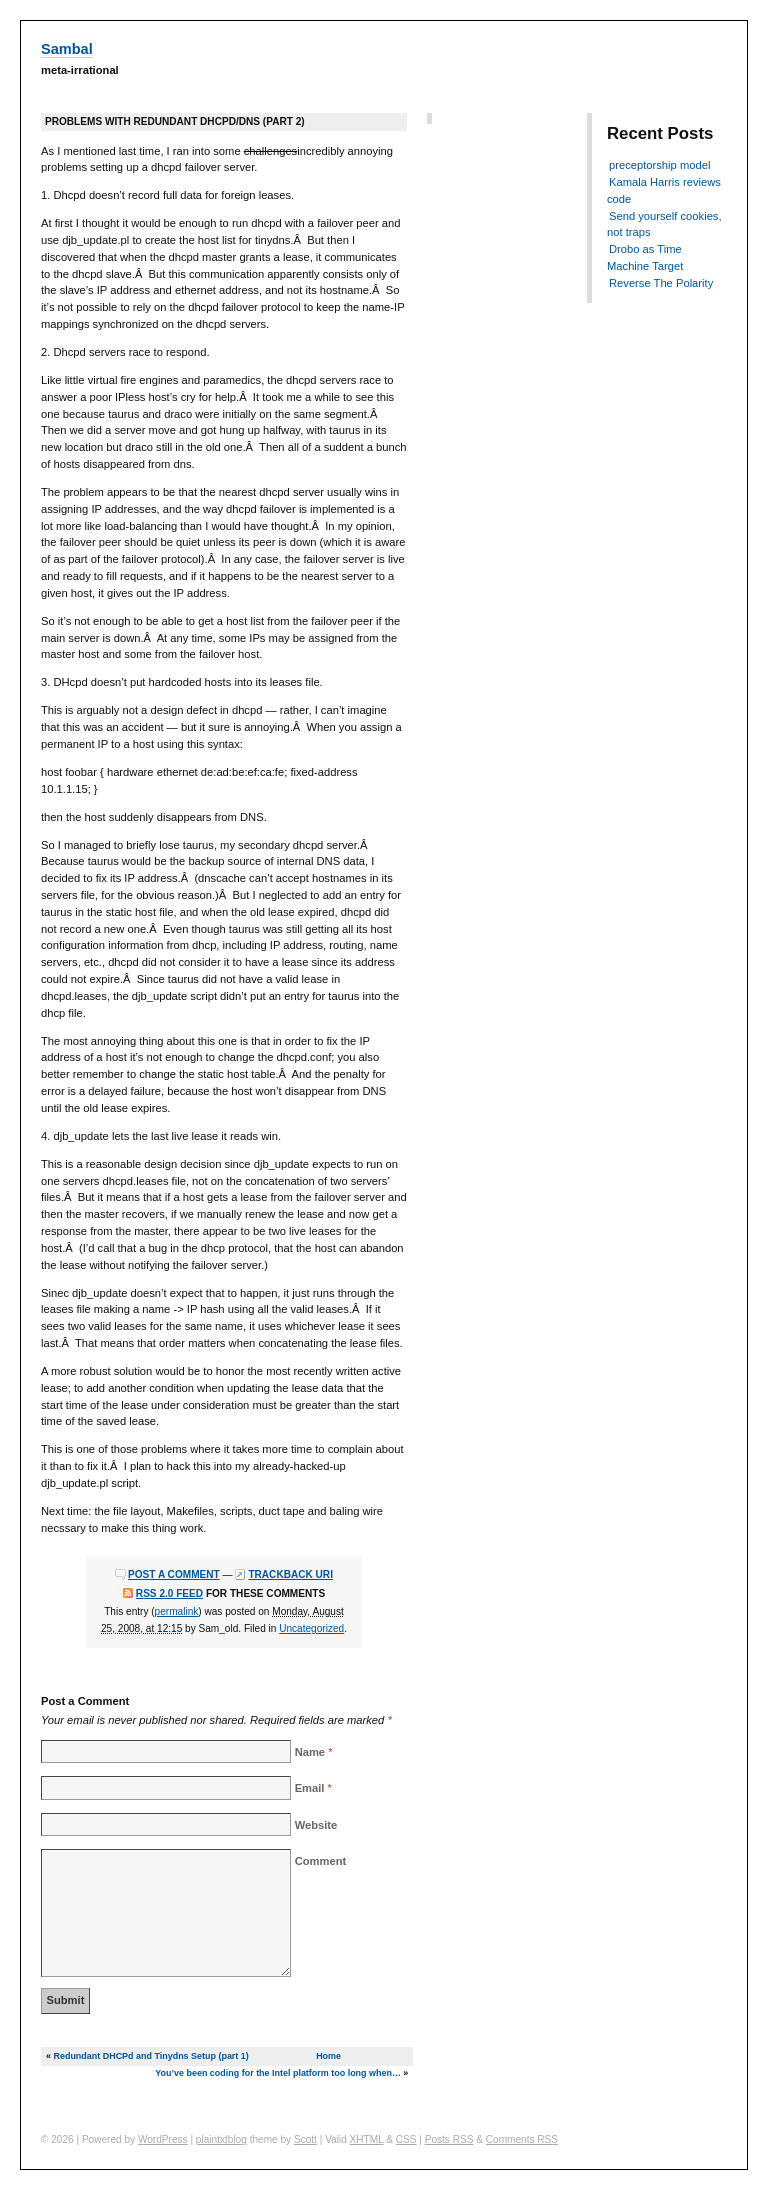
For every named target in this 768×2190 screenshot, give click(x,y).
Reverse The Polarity (661, 283)
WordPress (163, 2139)
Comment (321, 1861)
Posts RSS (449, 2139)
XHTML (367, 2139)
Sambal (67, 49)
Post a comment (174, 1574)
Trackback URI (290, 1574)
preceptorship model (659, 165)
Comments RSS (522, 2139)
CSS (406, 2139)
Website (316, 1825)
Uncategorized (311, 1628)
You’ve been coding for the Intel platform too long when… (278, 2073)
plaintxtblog (221, 2139)
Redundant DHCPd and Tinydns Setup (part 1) (150, 2056)
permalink (177, 1611)
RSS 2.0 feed (169, 1593)
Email (310, 1788)
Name (310, 1752)
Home (328, 2056)
